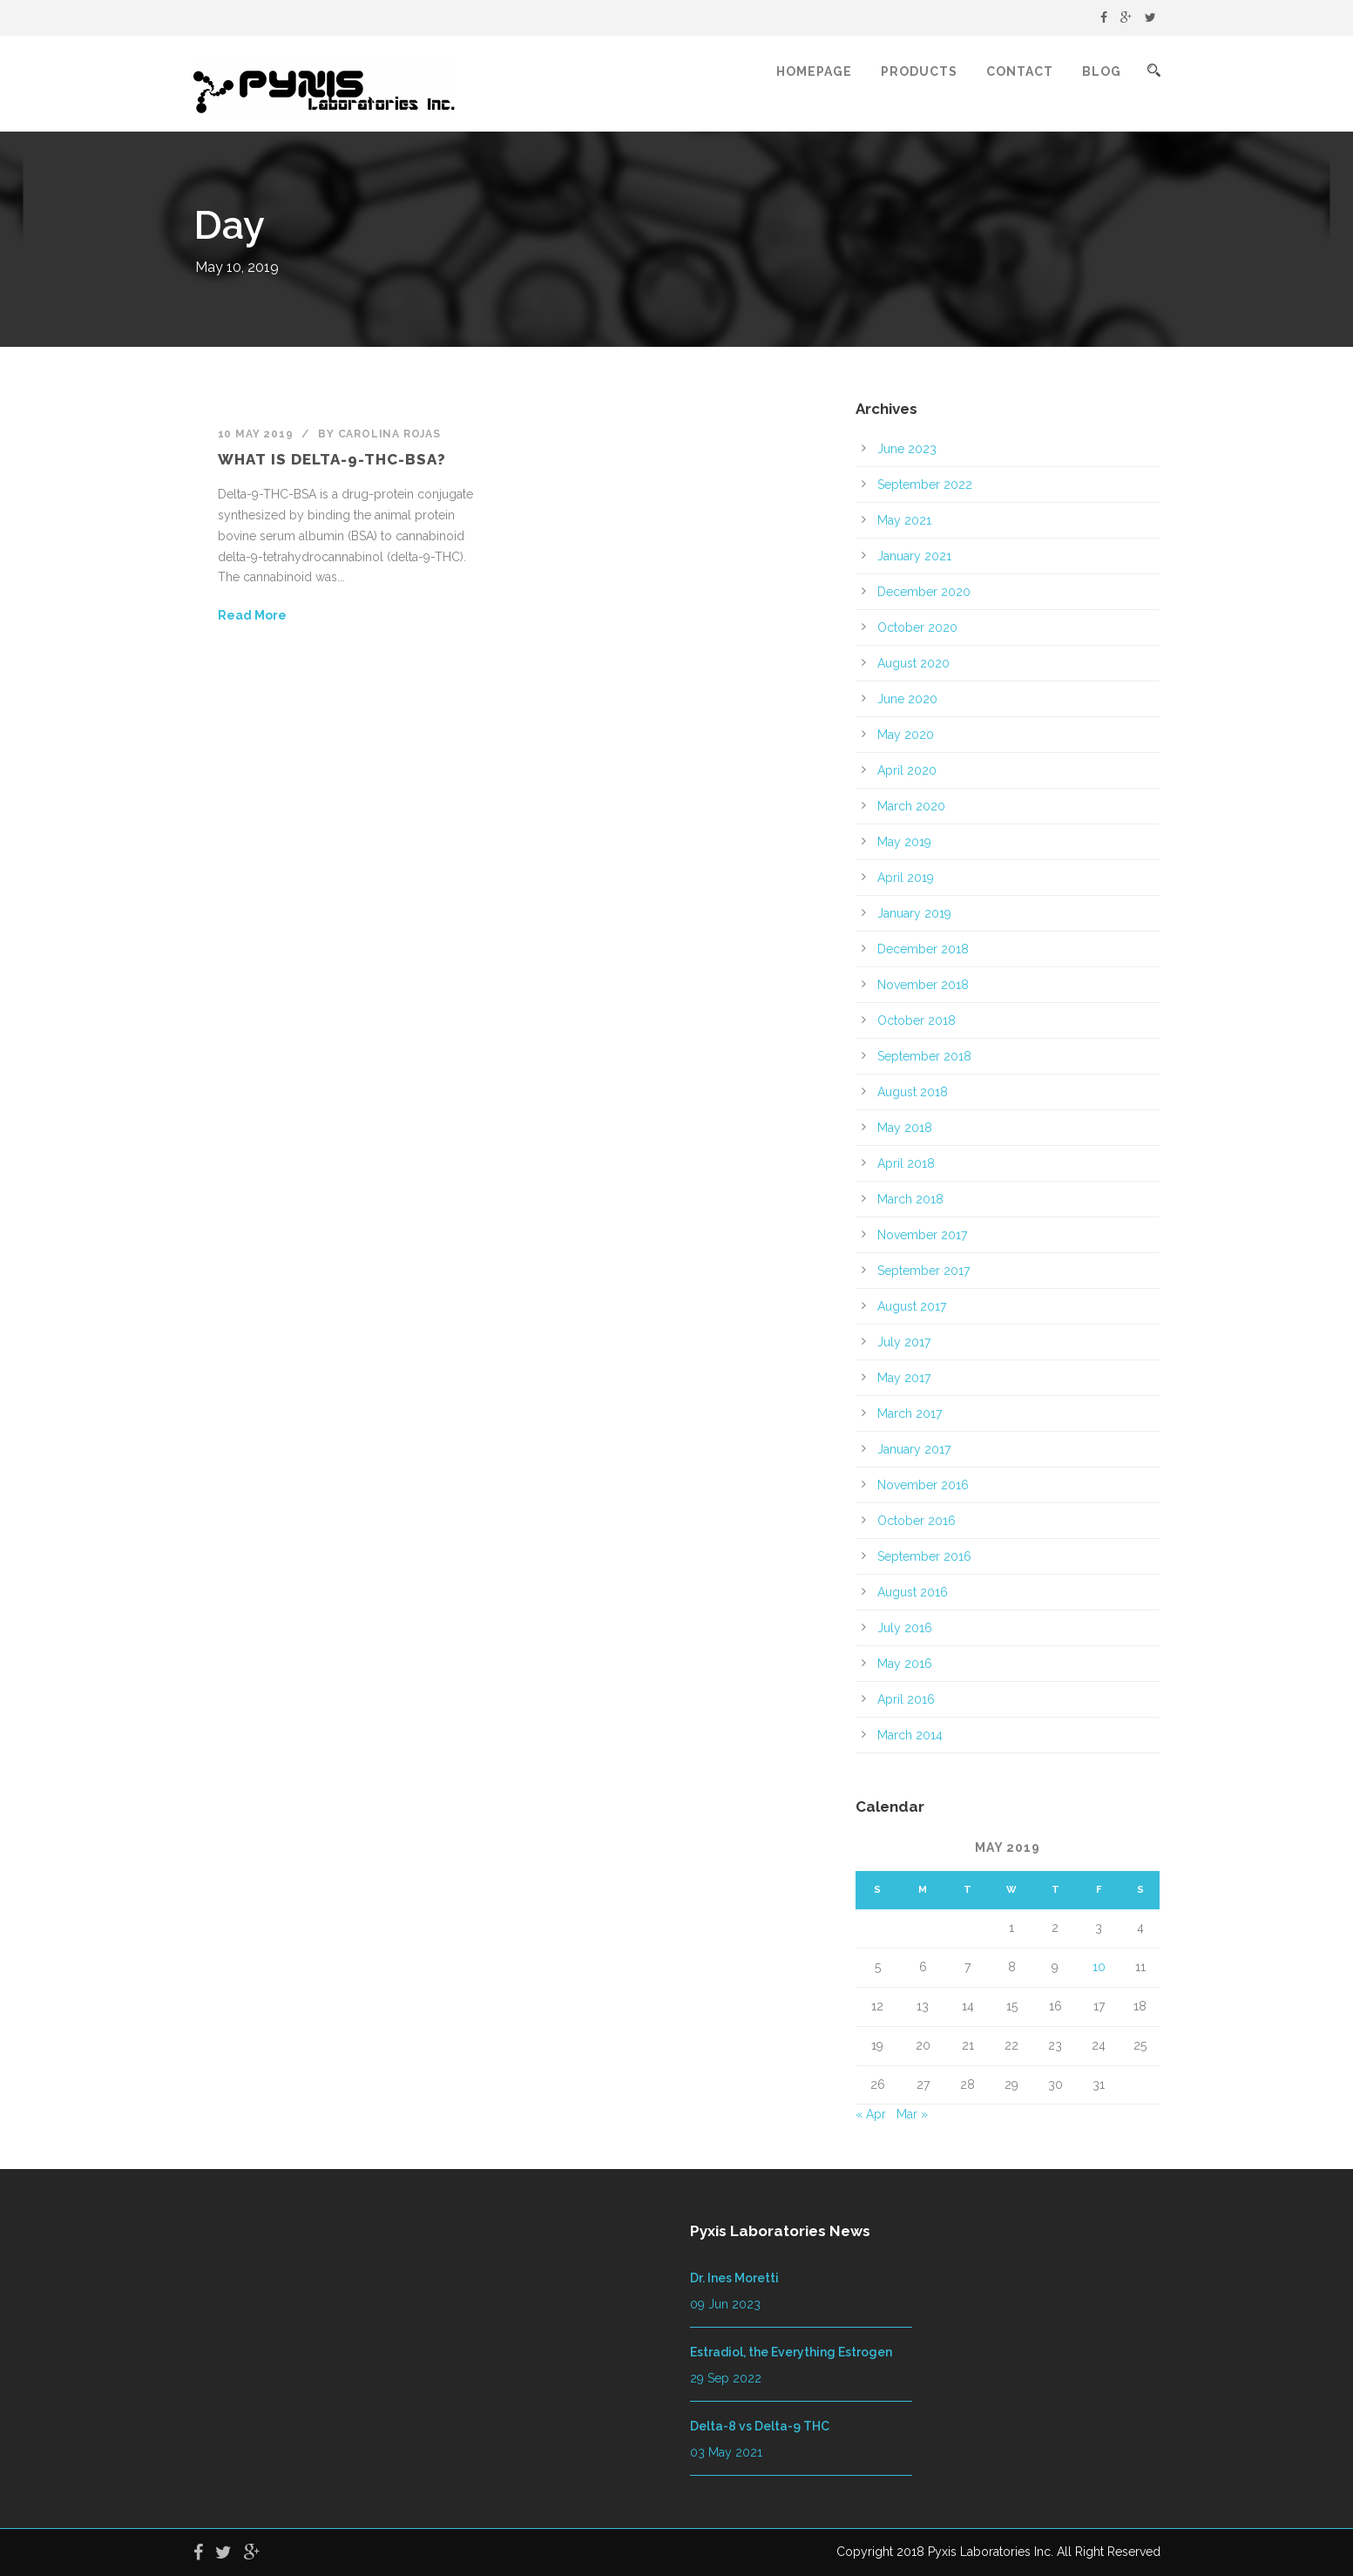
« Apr (871, 2114)
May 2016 (904, 1664)
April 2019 (905, 878)
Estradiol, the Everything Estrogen (791, 2352)
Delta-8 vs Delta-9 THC (759, 2426)
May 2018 (904, 1128)
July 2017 (903, 1342)
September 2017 (923, 1271)
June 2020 (907, 699)
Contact (1019, 71)
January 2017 (913, 1449)
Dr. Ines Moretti (734, 2278)
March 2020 (911, 806)
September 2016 (924, 1556)
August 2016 (912, 1592)
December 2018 (923, 949)
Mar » (912, 2114)
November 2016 (923, 1485)
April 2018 (906, 1163)
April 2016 (906, 1699)
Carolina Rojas (389, 434)
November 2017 (922, 1235)
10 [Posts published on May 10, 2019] (1099, 1967)
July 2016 (904, 1628)
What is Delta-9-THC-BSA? (332, 459)
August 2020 (913, 663)
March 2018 (910, 1199)
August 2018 (912, 1092)
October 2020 (917, 627)
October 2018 (916, 1020)
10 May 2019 (256, 434)
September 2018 (924, 1056)
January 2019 (914, 913)
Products (919, 71)
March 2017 (909, 1413)
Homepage (814, 71)
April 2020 (907, 770)
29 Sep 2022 (725, 2378)
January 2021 (914, 556)
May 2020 (905, 735)
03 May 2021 (726, 2452)
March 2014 (910, 1735)
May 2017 (903, 1378)
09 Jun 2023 (725, 2304)
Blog (1101, 71)
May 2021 (904, 520)
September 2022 (924, 484)
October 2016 (916, 1521)
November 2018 (923, 985)
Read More (252, 615)
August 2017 (911, 1306)
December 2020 (924, 592)
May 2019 (904, 842)
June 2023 (907, 449)
